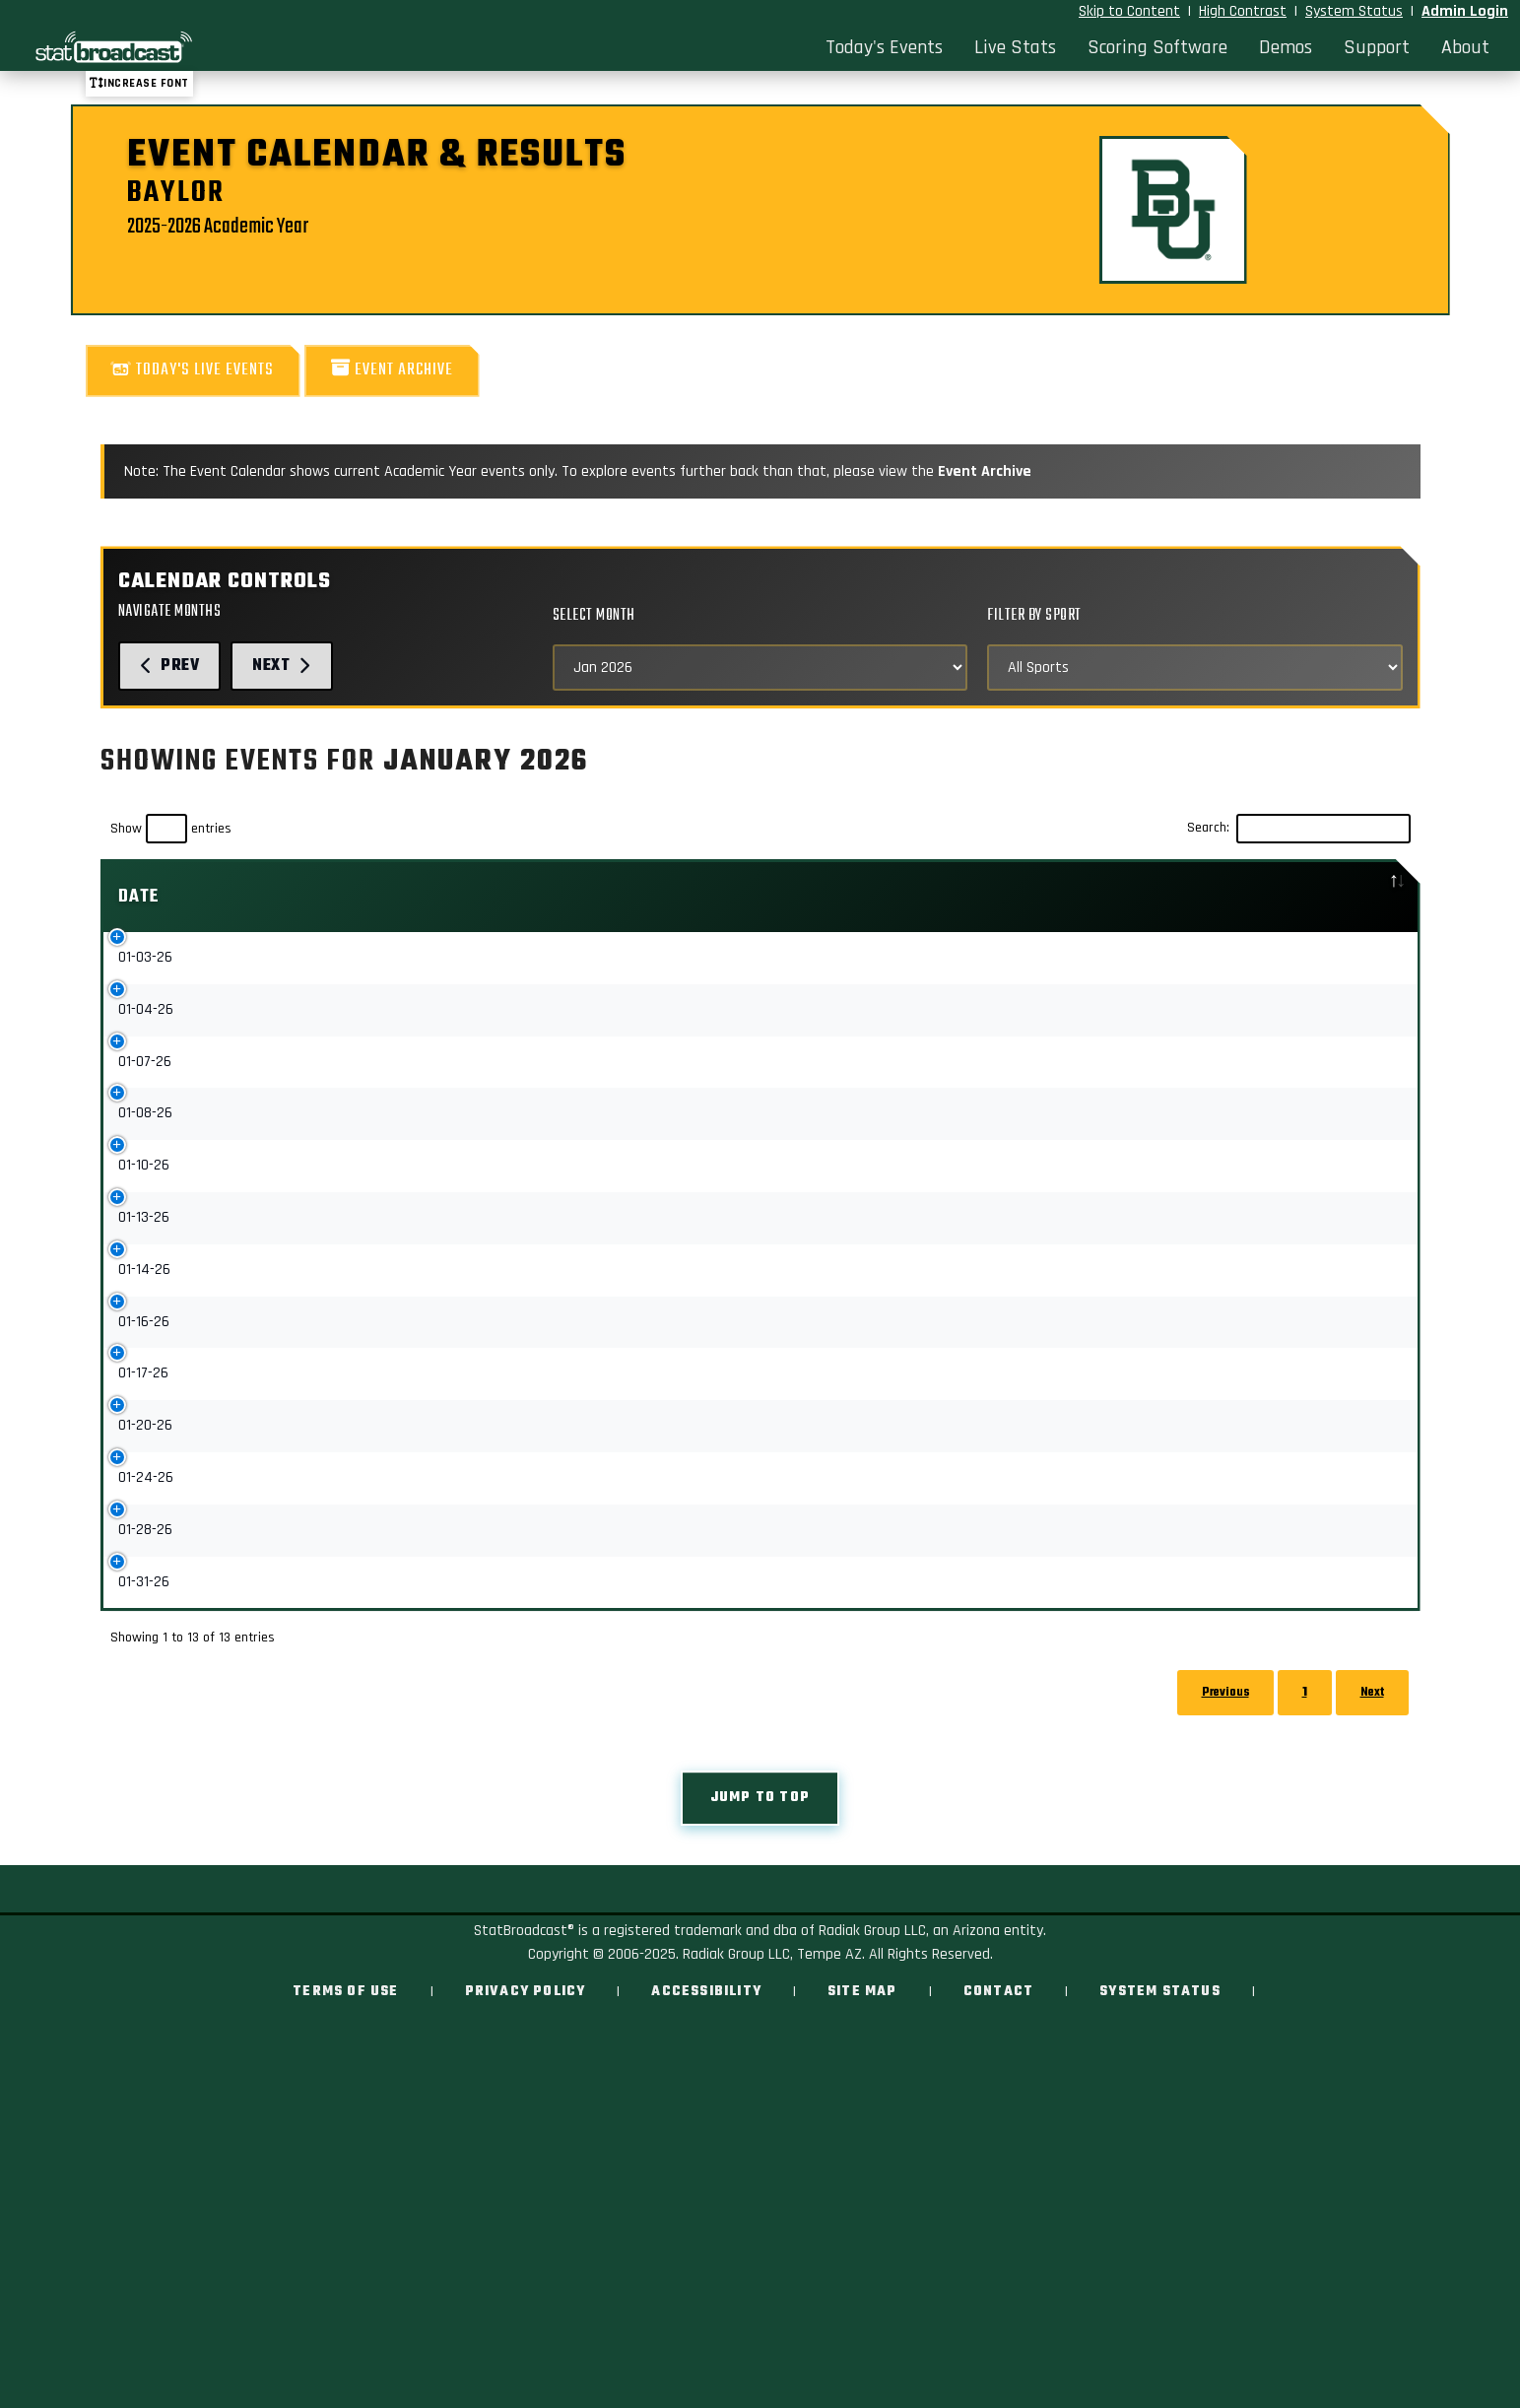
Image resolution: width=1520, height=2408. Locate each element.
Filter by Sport (1034, 615)
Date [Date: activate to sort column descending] (139, 896)
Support (1377, 47)
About (1465, 47)
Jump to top (760, 1925)
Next (281, 665)
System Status (1354, 11)
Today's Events (884, 47)
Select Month (594, 615)
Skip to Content (1129, 11)
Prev (170, 665)
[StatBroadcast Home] (201, 47)
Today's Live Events (193, 370)
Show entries (170, 828)
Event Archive (392, 370)
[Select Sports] (1194, 667)
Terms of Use (345, 2119)
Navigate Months (170, 611)
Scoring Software (1157, 47)
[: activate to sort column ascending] (1031, 897)
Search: (1299, 828)
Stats (961, 962)
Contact (998, 2119)
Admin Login (1464, 11)
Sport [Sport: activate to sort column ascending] (788, 896)
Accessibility (706, 2119)
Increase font (139, 83)
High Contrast (1243, 11)
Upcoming (972, 1148)
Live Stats (1015, 47)
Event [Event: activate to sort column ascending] (299, 896)
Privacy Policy (525, 2119)
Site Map (862, 2119)
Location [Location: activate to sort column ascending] (1215, 896)
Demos (1285, 47)
